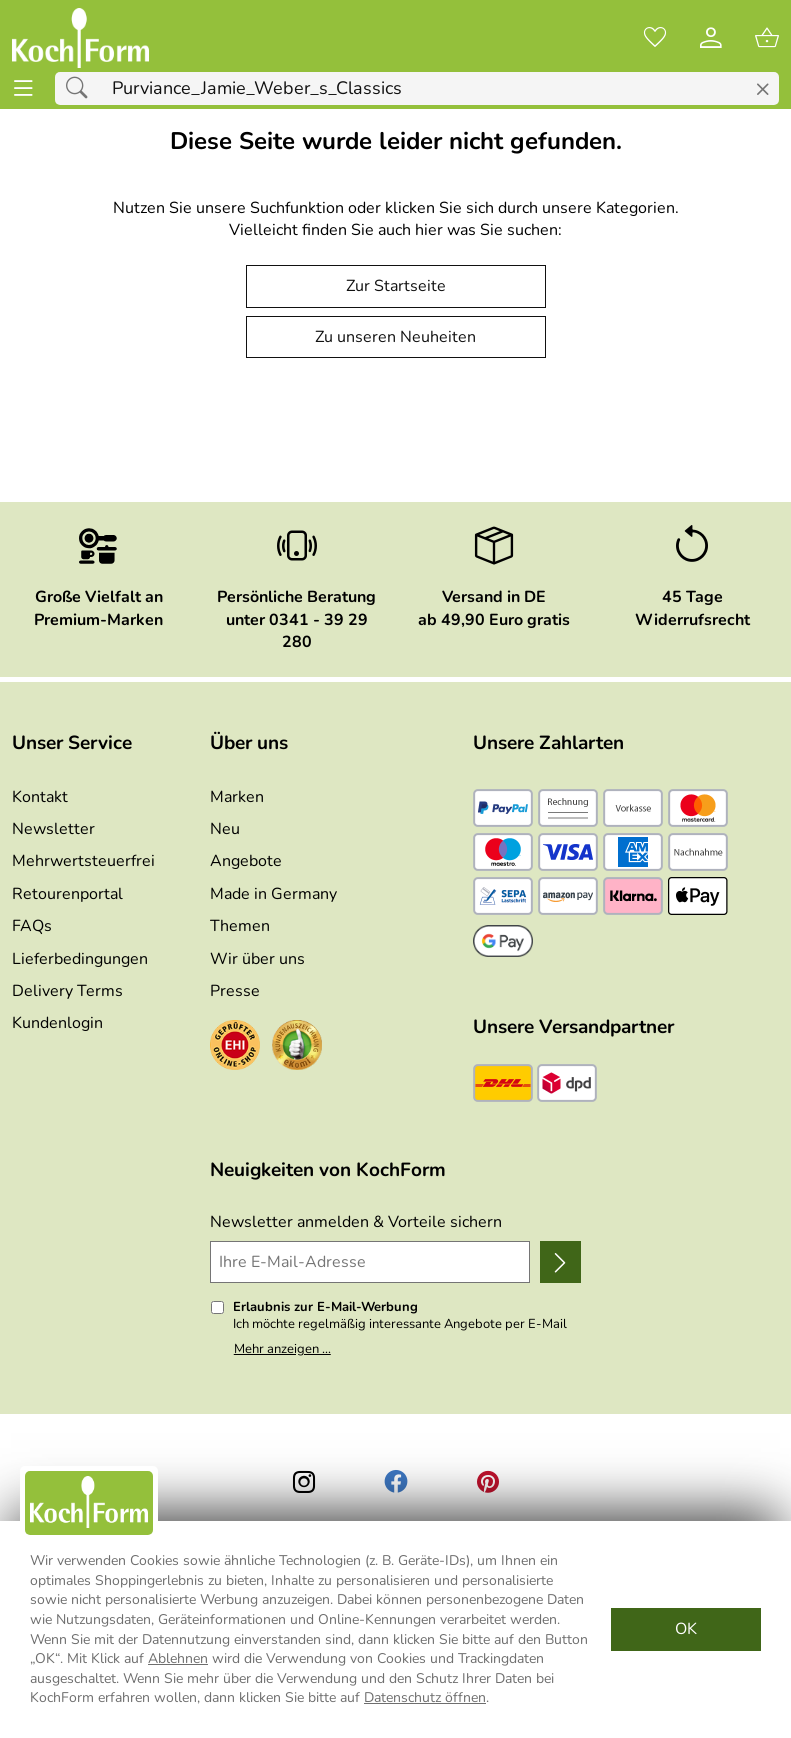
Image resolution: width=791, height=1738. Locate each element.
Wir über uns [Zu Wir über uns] (257, 959)
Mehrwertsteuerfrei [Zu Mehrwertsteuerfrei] (83, 861)
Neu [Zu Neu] (225, 829)
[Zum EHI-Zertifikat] (235, 1048)
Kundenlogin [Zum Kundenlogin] (57, 1023)
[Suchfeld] (417, 88)
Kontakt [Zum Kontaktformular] (40, 797)
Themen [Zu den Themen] (240, 926)
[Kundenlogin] (711, 38)
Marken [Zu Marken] (237, 797)
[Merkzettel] (655, 38)
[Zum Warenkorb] (767, 38)
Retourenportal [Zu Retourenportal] (67, 894)
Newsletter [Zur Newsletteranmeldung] (53, 829)
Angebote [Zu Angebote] (246, 861)
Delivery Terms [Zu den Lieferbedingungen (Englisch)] (67, 991)
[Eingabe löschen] (762, 89)
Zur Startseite (396, 286)
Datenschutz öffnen (425, 1697)
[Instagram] (304, 1482)
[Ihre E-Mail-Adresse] (370, 1262)
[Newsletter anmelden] (561, 1262)
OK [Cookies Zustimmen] (686, 1629)
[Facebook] (396, 1482)
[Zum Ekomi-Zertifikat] (297, 1048)
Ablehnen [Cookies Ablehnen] (178, 1658)
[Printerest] (488, 1482)
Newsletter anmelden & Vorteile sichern (356, 1222)
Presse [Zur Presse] (235, 991)
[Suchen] (82, 88)
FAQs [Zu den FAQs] (32, 926)
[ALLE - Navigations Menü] (23, 88)
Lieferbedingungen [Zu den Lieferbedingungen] (80, 959)
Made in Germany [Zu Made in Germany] (273, 894)
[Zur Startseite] (80, 38)
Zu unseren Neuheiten (395, 337)
